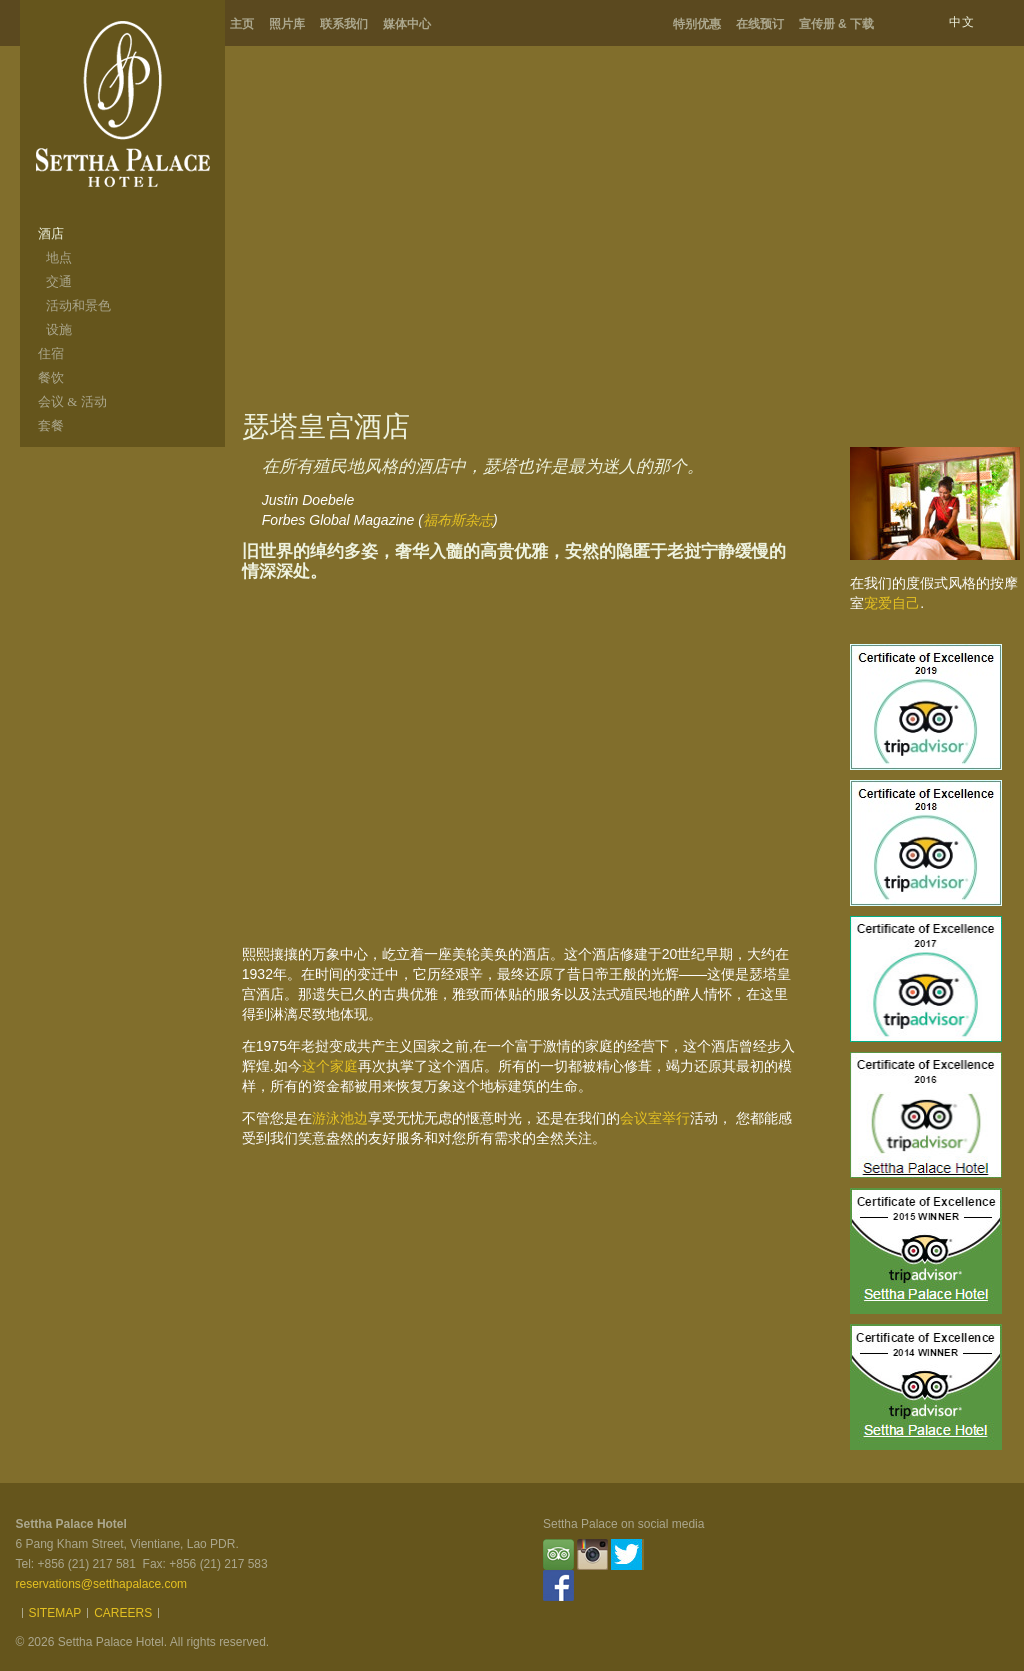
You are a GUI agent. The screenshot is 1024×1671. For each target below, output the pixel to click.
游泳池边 (340, 1118)
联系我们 (344, 24)
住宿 (51, 353)
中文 (962, 22)
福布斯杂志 (458, 520)
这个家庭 (330, 1066)
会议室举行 (655, 1118)
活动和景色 (78, 305)
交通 (59, 281)
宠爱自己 (892, 603)
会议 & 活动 (72, 401)
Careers (123, 1613)
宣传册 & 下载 (836, 24)
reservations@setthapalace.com (102, 1584)
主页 (242, 24)
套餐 (51, 425)
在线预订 (760, 24)
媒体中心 (407, 24)
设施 (59, 329)
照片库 (287, 24)
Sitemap (55, 1613)
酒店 (51, 233)
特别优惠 (697, 24)
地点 (59, 257)
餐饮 (51, 377)
